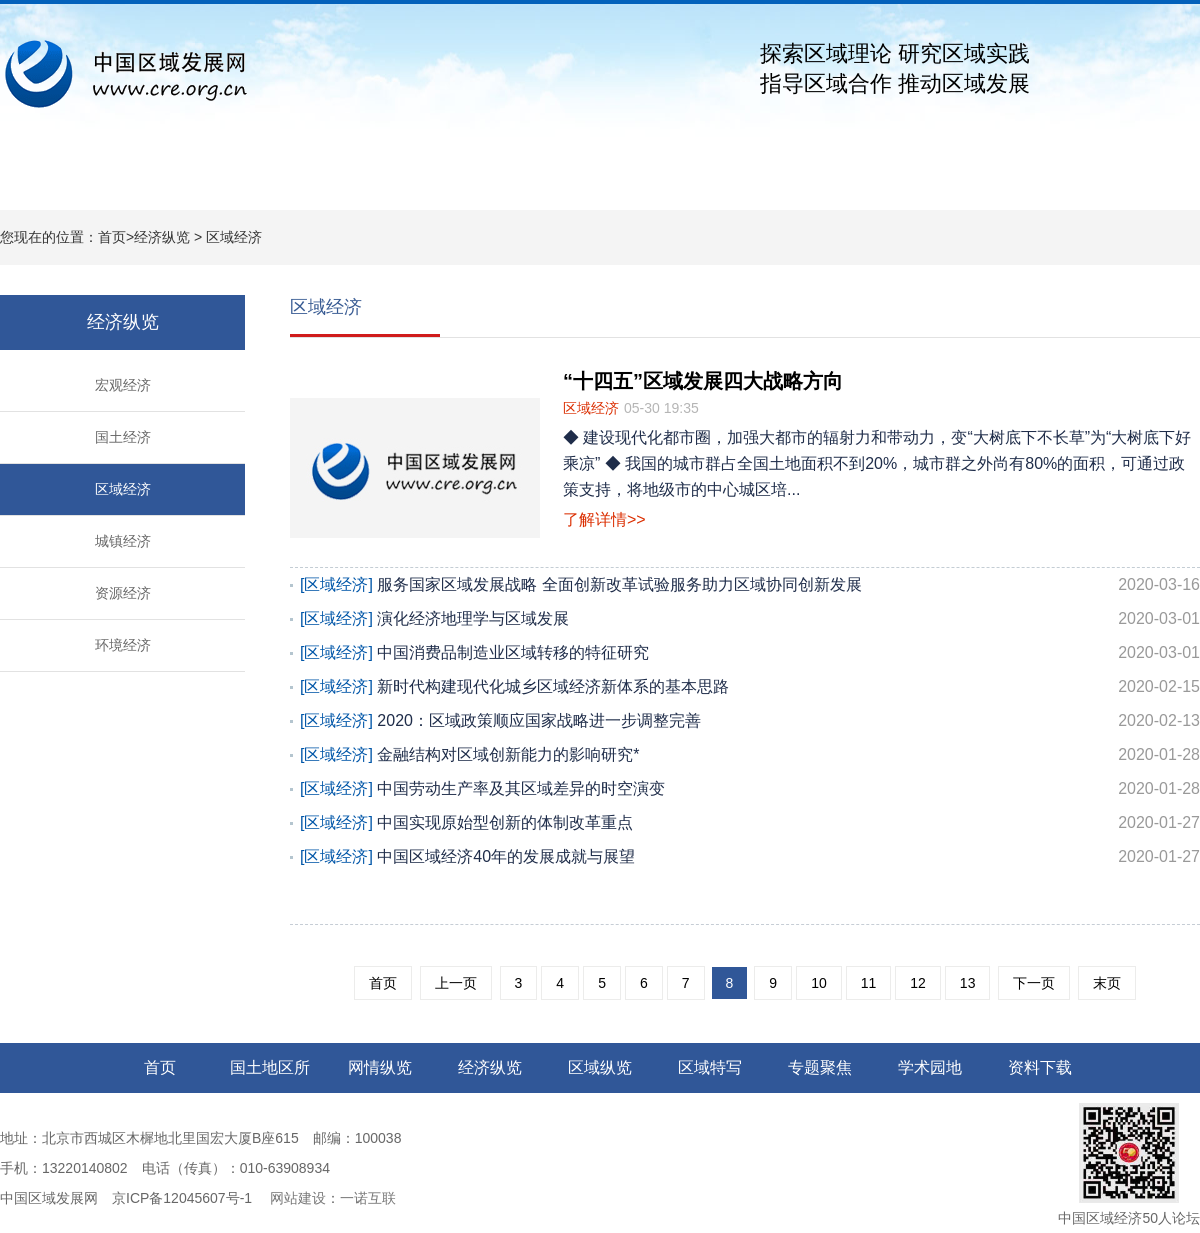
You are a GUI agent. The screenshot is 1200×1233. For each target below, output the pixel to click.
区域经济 (234, 237)
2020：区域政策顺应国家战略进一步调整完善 (750, 721)
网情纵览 (300, 180)
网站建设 (296, 1198)
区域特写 (660, 180)
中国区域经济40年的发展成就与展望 (750, 857)
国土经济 (123, 437)
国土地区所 (180, 180)
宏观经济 (123, 385)
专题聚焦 (780, 180)
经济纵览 (420, 180)
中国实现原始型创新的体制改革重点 (750, 823)
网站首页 (60, 180)
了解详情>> (604, 519)
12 (918, 983)
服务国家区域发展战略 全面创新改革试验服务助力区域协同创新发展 (750, 585)
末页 (1107, 983)
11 (869, 983)
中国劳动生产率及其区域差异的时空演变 (750, 789)
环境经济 (123, 645)
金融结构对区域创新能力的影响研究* (750, 755)
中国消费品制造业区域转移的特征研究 (750, 653)
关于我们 (1140, 180)
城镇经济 (123, 541)
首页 (112, 237)
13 (968, 983)
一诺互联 (368, 1198)
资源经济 (123, 593)
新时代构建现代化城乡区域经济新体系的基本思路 (750, 687)
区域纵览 (540, 180)
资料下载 (1020, 180)
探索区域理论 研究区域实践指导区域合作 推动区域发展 (895, 68)
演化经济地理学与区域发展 (750, 619)
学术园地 (900, 180)
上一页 (456, 983)
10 (819, 983)
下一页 (1034, 983)
